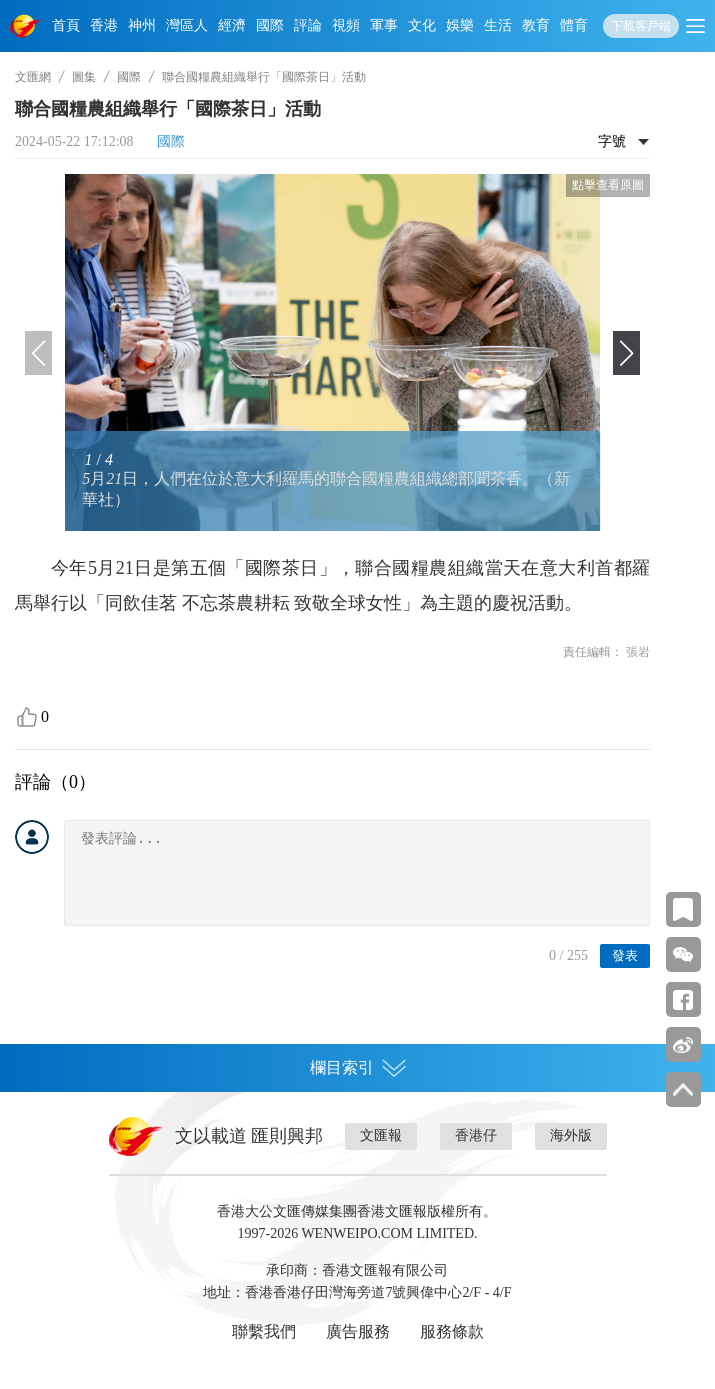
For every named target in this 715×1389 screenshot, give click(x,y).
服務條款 (452, 1331)
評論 (308, 25)
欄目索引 (358, 1068)
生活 (498, 25)
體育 (574, 25)
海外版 (571, 1135)
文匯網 (33, 77)
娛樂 (460, 25)
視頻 (346, 25)
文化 (422, 25)
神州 (142, 25)
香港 (104, 25)
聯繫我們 (264, 1331)
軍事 (384, 25)
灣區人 (187, 25)
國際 (270, 25)
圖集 (84, 77)
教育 (536, 25)
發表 (625, 955)
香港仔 (476, 1135)
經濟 (232, 25)
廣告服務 (358, 1331)
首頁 (66, 25)
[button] (626, 353)
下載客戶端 (641, 26)
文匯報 (381, 1135)
